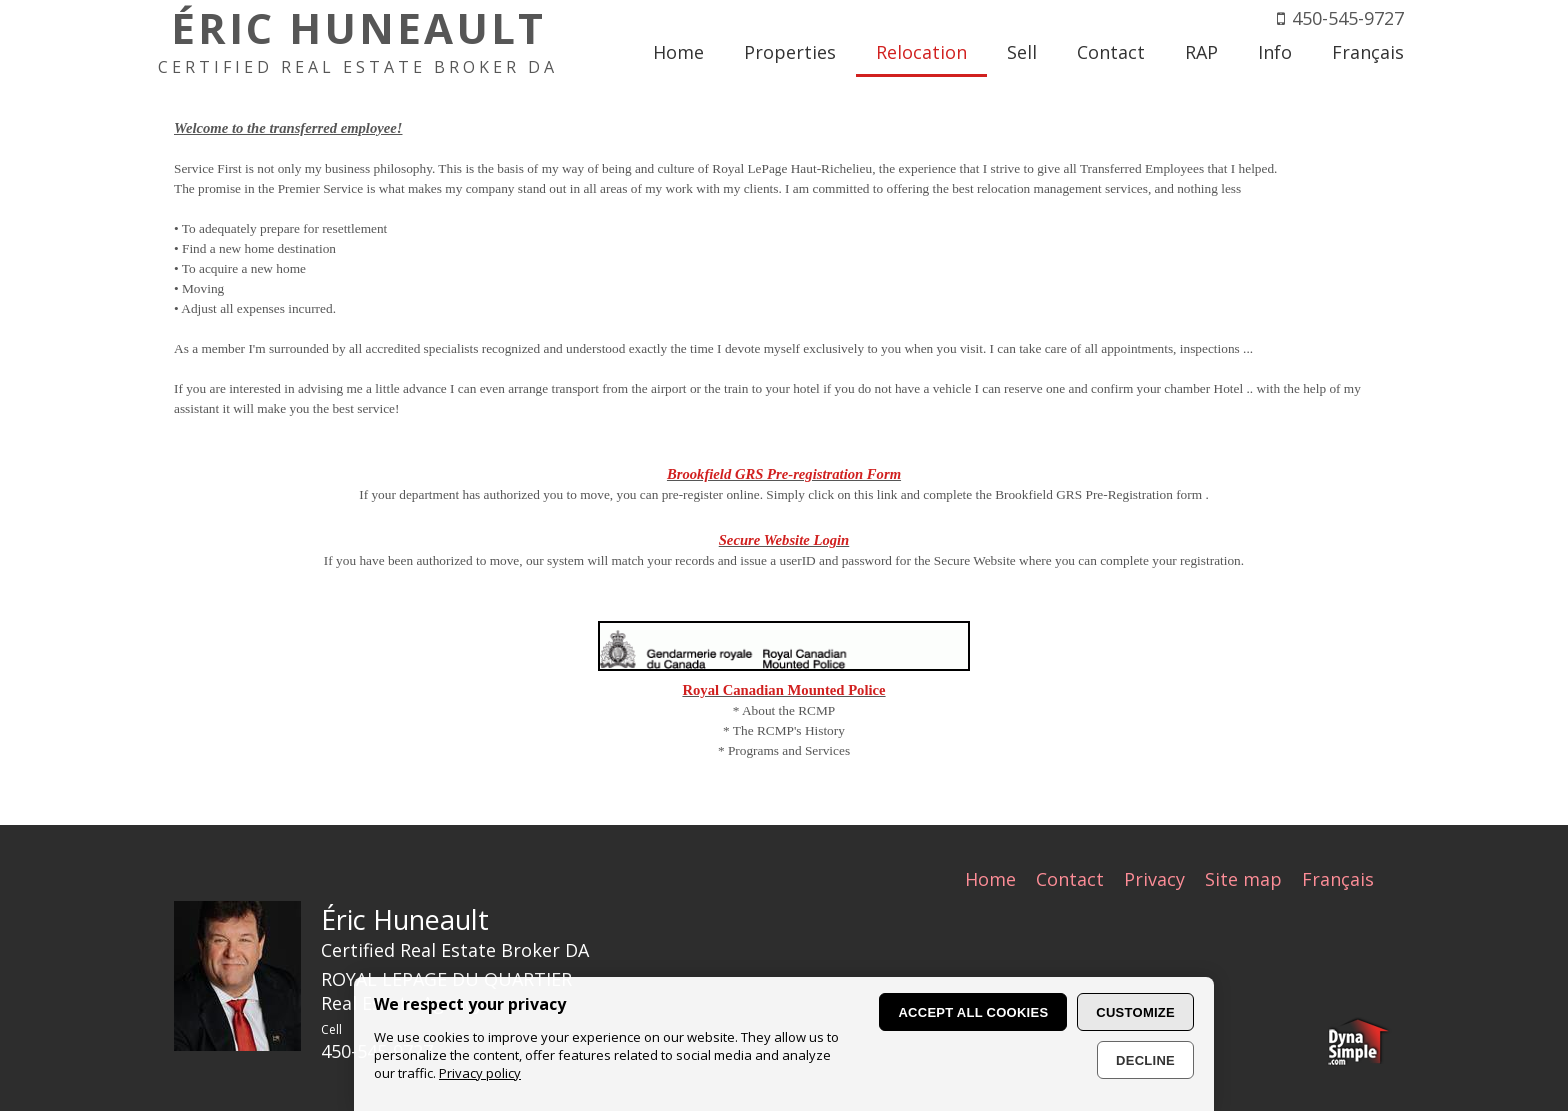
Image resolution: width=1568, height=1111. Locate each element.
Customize (1135, 1012)
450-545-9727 (1348, 18)
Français (1338, 879)
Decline (1145, 1060)
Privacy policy (480, 1073)
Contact (1070, 879)
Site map (1243, 879)
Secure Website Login (784, 540)
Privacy (1154, 879)
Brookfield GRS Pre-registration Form (784, 474)
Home (990, 879)
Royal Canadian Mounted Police (783, 690)
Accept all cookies (973, 1012)
